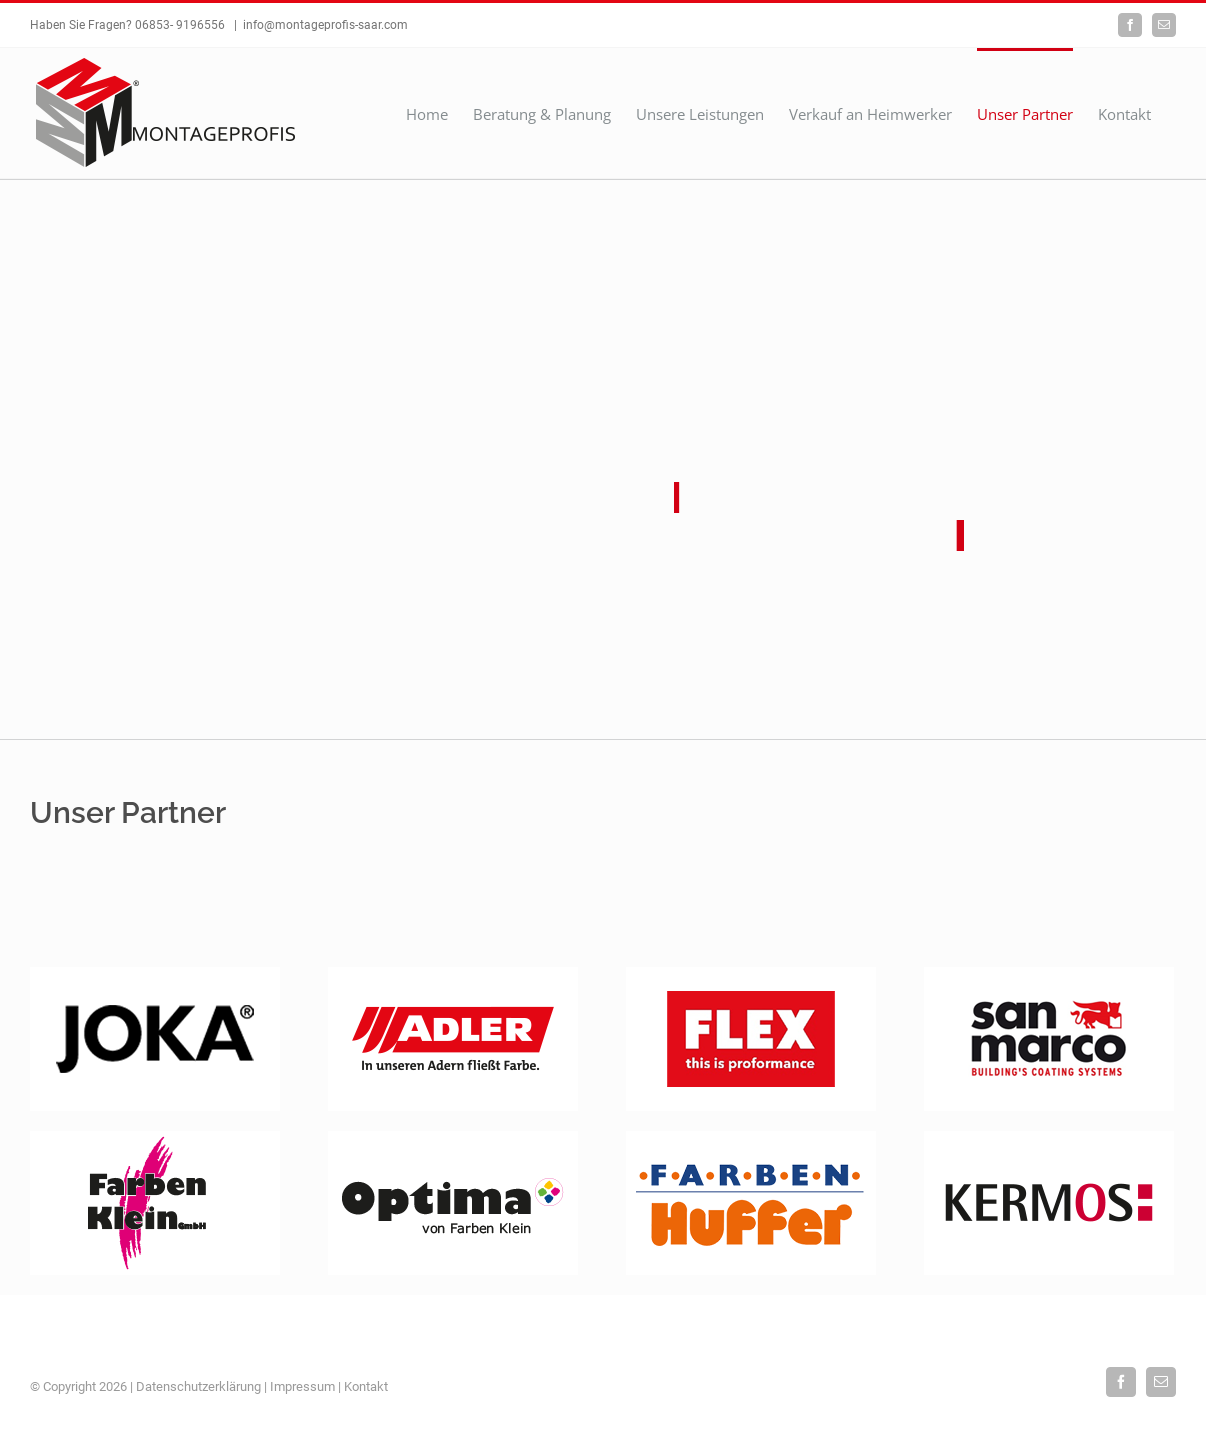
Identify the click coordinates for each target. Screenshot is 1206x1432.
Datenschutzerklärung (198, 1386)
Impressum (302, 1386)
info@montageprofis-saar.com (325, 25)
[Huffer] (751, 1138)
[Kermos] (1049, 1138)
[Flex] (751, 974)
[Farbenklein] (155, 1138)
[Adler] (453, 974)
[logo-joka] (155, 974)
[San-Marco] (1049, 974)
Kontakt (366, 1386)
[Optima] (453, 1138)
